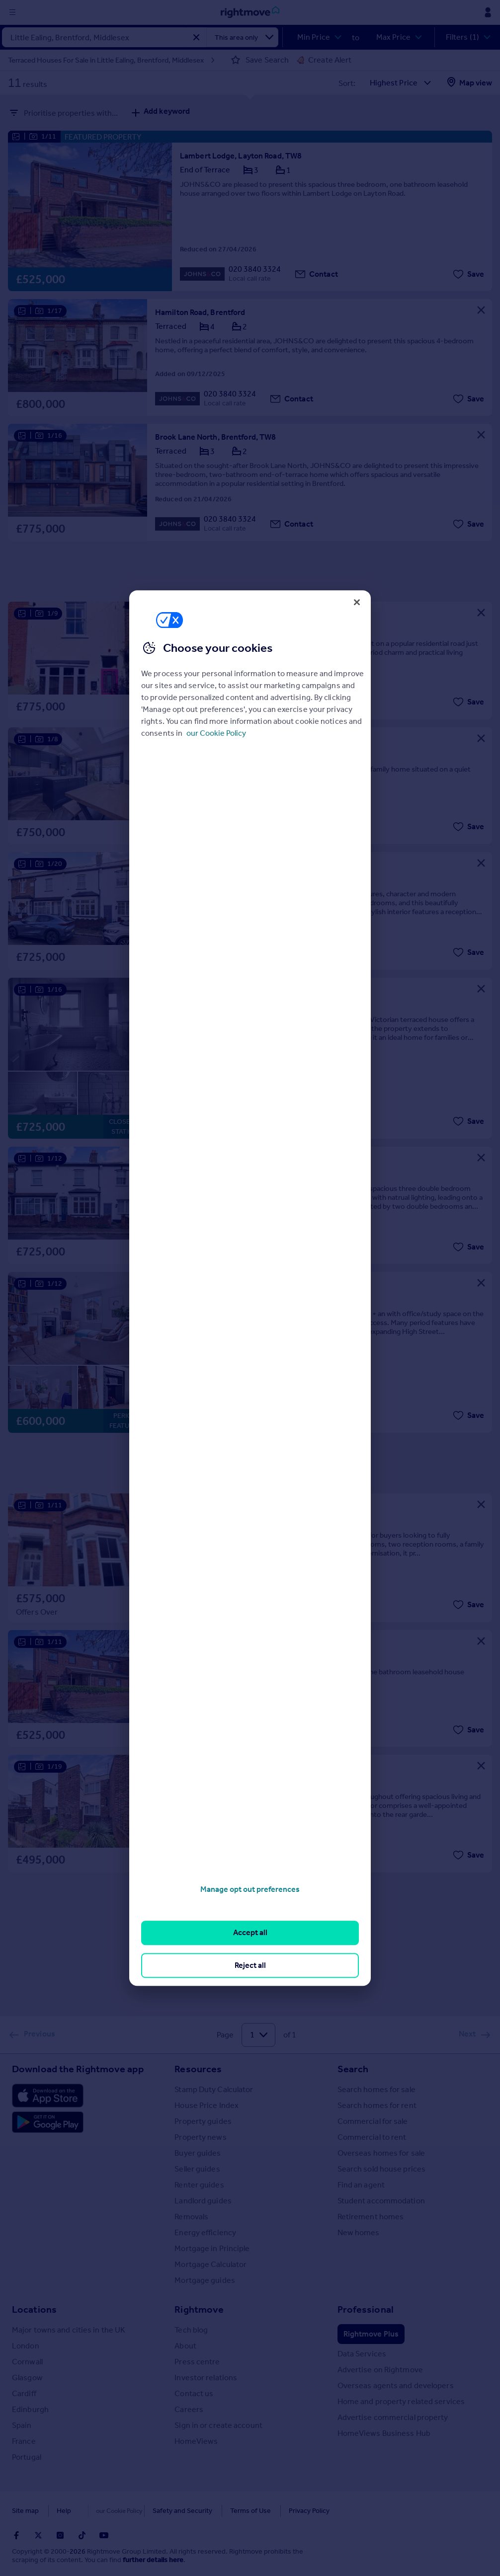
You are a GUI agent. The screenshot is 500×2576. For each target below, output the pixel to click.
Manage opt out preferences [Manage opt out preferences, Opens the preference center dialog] (250, 1889)
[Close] (357, 602)
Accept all (250, 1933)
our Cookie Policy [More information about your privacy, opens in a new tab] (216, 733)
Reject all (250, 1965)
